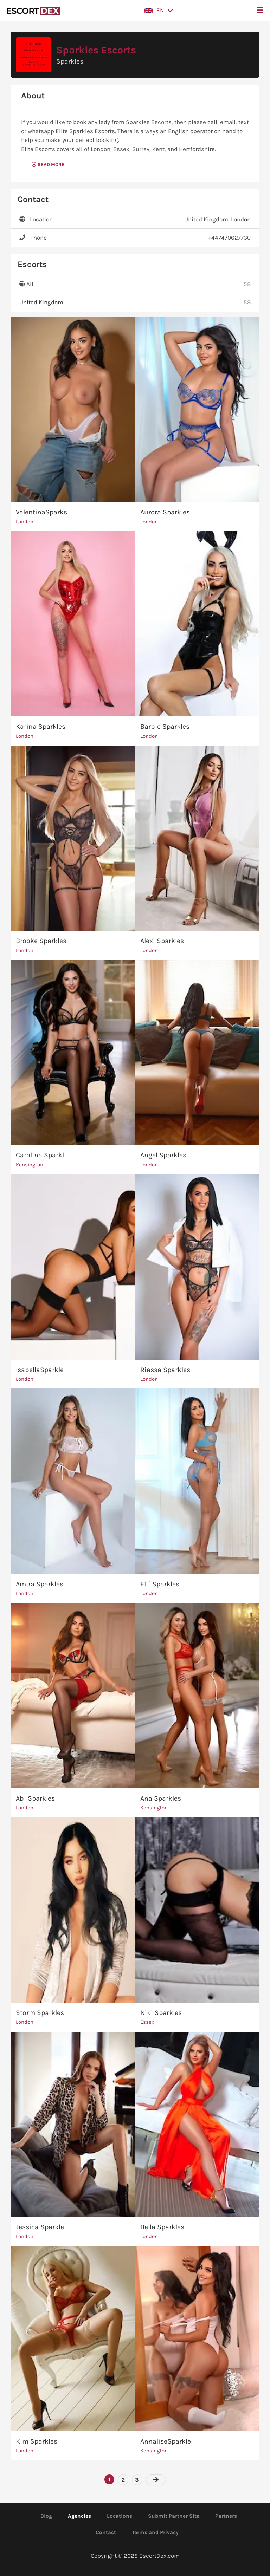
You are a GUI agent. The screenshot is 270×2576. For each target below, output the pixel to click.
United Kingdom (41, 302)
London (241, 219)
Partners (226, 2516)
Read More (48, 164)
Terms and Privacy (155, 2532)
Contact (106, 2532)
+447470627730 (229, 237)
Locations (119, 2516)
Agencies (79, 2516)
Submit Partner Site (173, 2516)
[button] (158, 10)
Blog (46, 2516)
